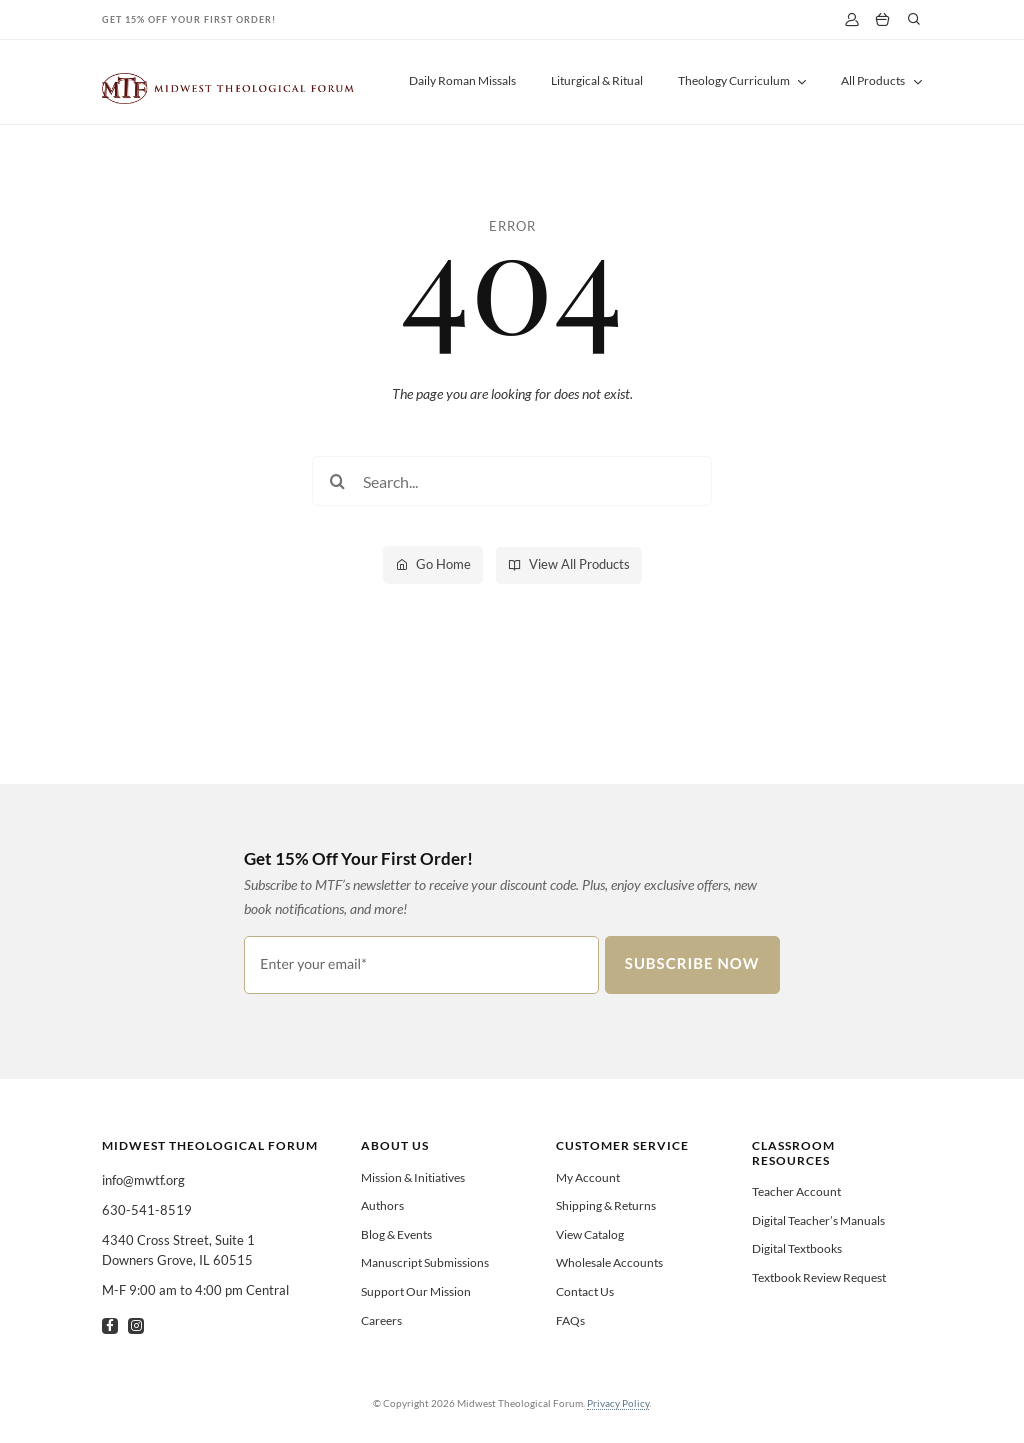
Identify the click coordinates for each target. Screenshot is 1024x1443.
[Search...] (511, 481)
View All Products (579, 564)
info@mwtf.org (143, 1180)
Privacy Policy (618, 1403)
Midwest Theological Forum (210, 1145)
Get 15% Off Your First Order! (189, 19)
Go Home (443, 564)
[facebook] (110, 1326)
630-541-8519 (147, 1210)
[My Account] (851, 19)
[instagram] (136, 1326)
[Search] (337, 481)
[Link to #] (914, 19)
